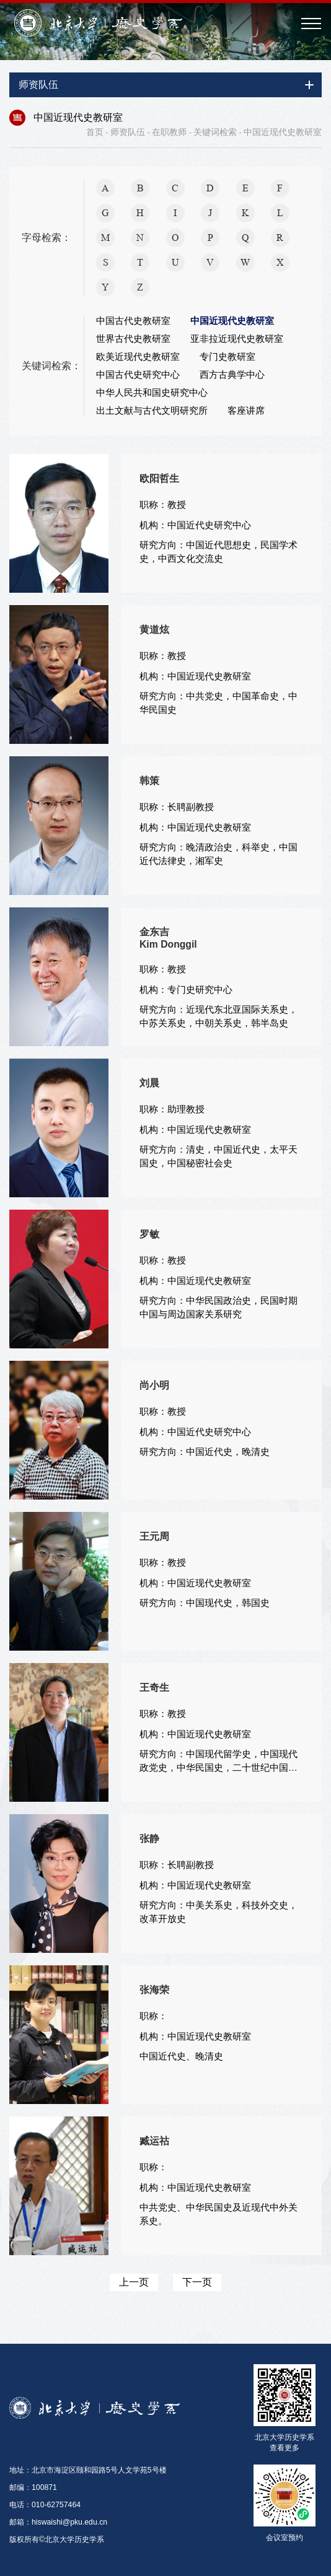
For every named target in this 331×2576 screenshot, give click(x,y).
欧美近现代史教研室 (138, 357)
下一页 (197, 2282)
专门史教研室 (227, 357)
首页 (95, 132)
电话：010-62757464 (45, 2504)
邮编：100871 (33, 2487)
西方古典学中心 (232, 375)
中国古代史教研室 (133, 321)
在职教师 (169, 132)
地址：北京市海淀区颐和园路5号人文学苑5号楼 (88, 2470)
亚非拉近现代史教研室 (236, 339)
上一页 (134, 2282)
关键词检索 (215, 132)
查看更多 (284, 2448)
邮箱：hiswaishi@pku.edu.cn (58, 2522)
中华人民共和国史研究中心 (152, 393)
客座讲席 (246, 411)
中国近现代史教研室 (283, 132)
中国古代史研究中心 (138, 375)
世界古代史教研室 (133, 339)
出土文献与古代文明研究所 (152, 411)
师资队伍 (127, 132)
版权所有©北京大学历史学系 (56, 2539)
